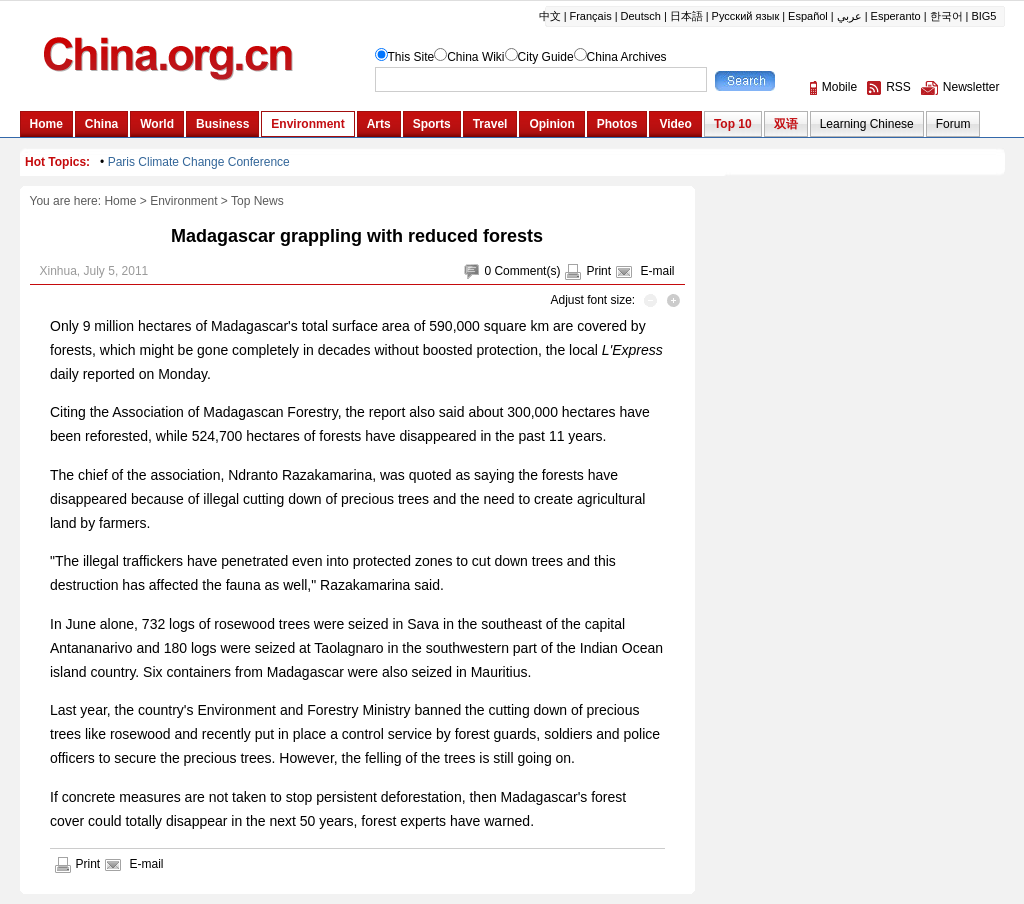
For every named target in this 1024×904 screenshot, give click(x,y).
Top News (257, 201)
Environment (183, 201)
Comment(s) (527, 271)
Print (598, 271)
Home (120, 201)
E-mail (657, 271)
